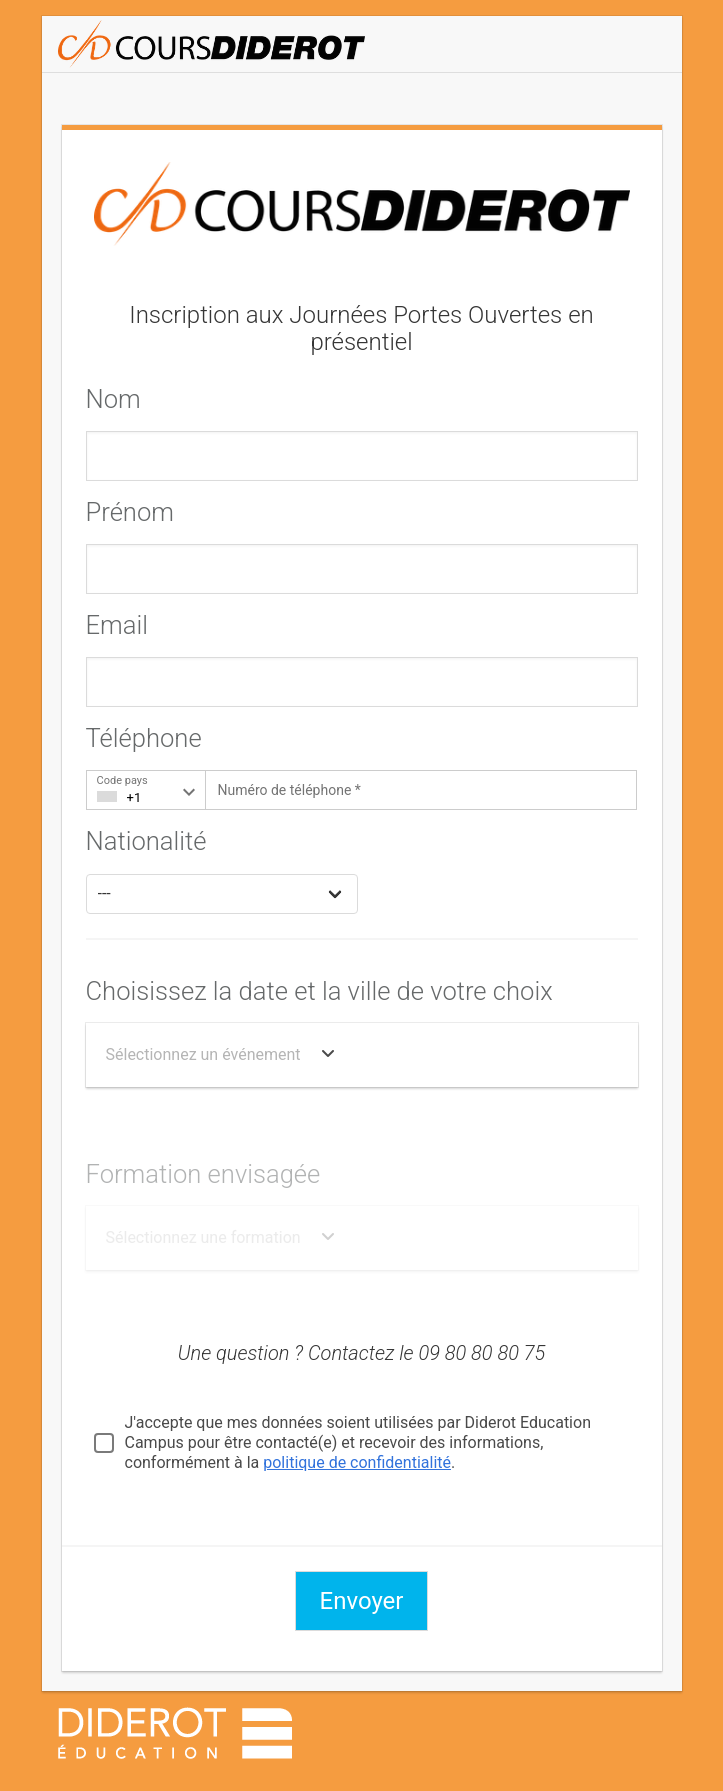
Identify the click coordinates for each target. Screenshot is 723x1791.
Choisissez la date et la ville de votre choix (319, 991)
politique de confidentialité (357, 1462)
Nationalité (146, 841)
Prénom (130, 512)
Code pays (122, 780)
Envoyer (362, 1601)
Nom (113, 399)
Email (117, 625)
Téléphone (144, 738)
